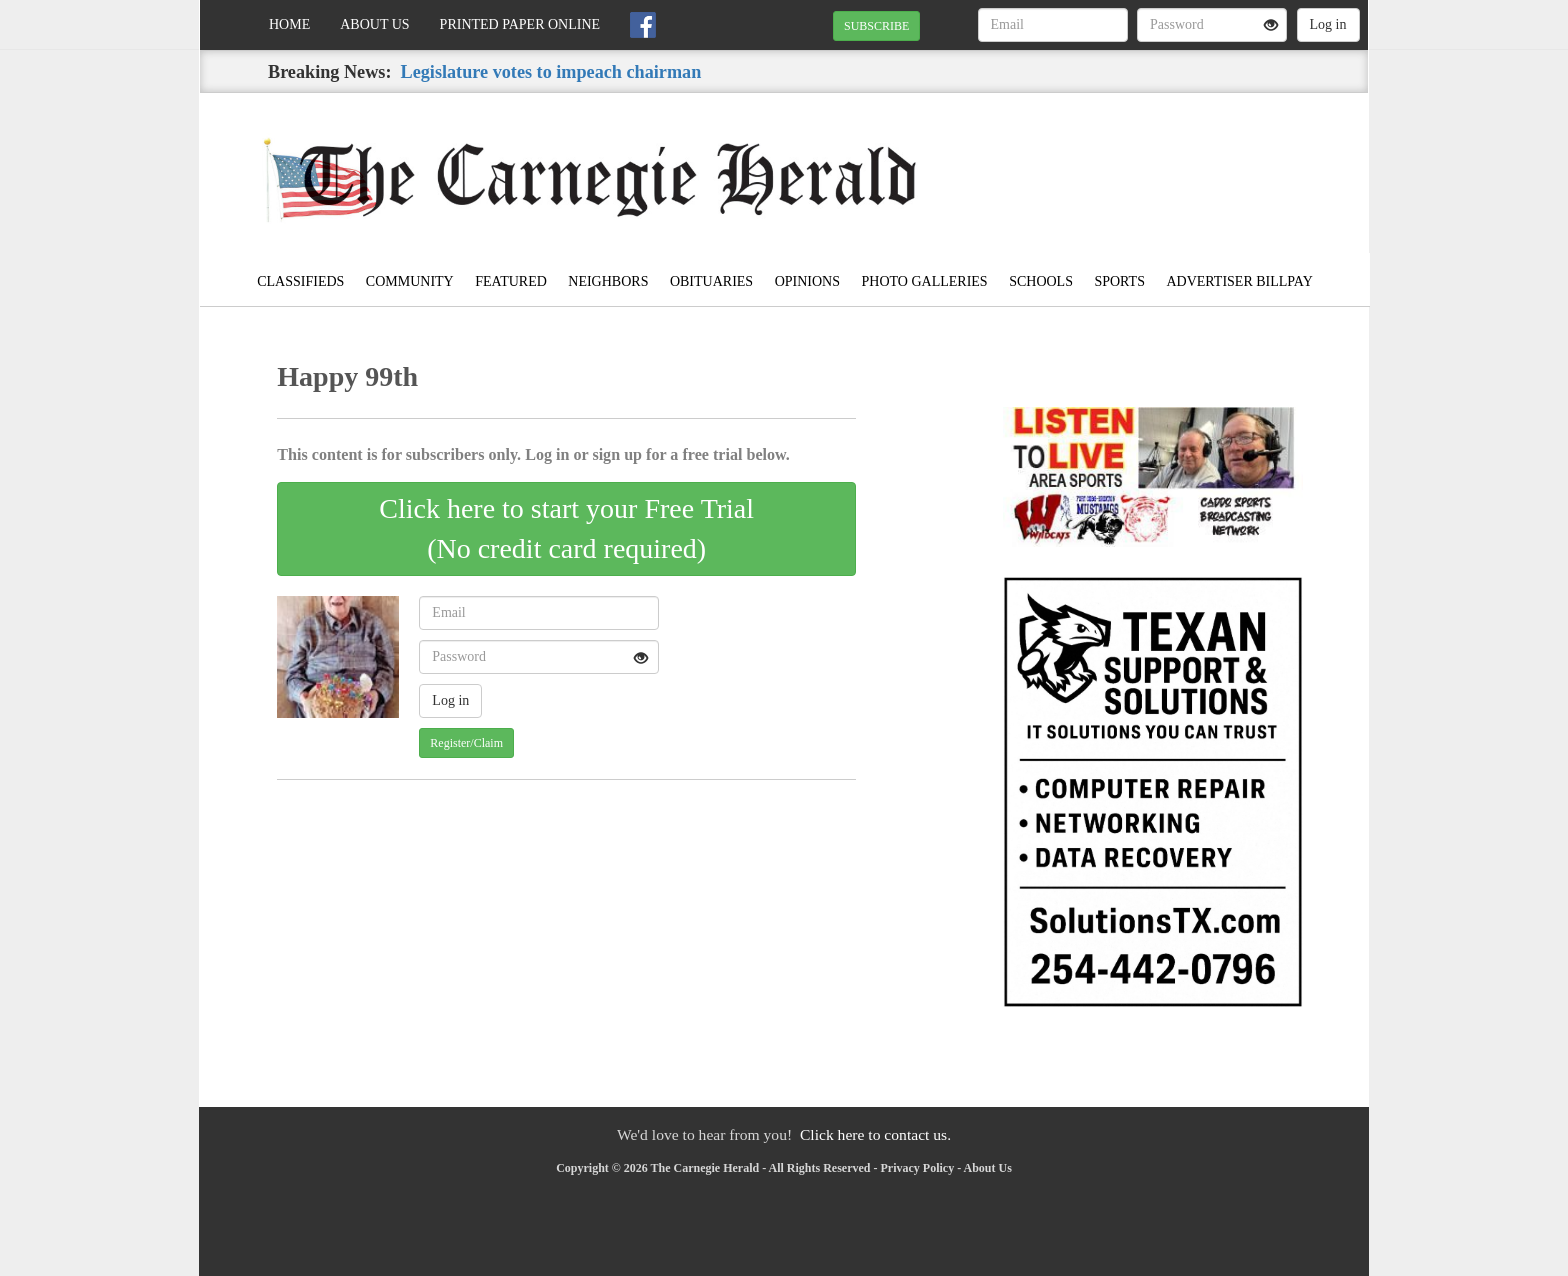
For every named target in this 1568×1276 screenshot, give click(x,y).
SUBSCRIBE (876, 26)
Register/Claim (466, 743)
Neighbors (608, 281)
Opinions (807, 281)
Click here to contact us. (875, 1134)
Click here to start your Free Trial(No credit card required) (566, 528)
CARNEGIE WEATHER (1185, 163)
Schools (1041, 281)
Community (410, 281)
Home (289, 24)
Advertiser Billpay (1239, 281)
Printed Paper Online (520, 24)
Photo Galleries (925, 281)
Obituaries (711, 281)
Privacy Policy (918, 1168)
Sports (1119, 281)
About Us (374, 24)
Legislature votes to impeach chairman (551, 72)
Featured (511, 281)
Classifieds (300, 281)
